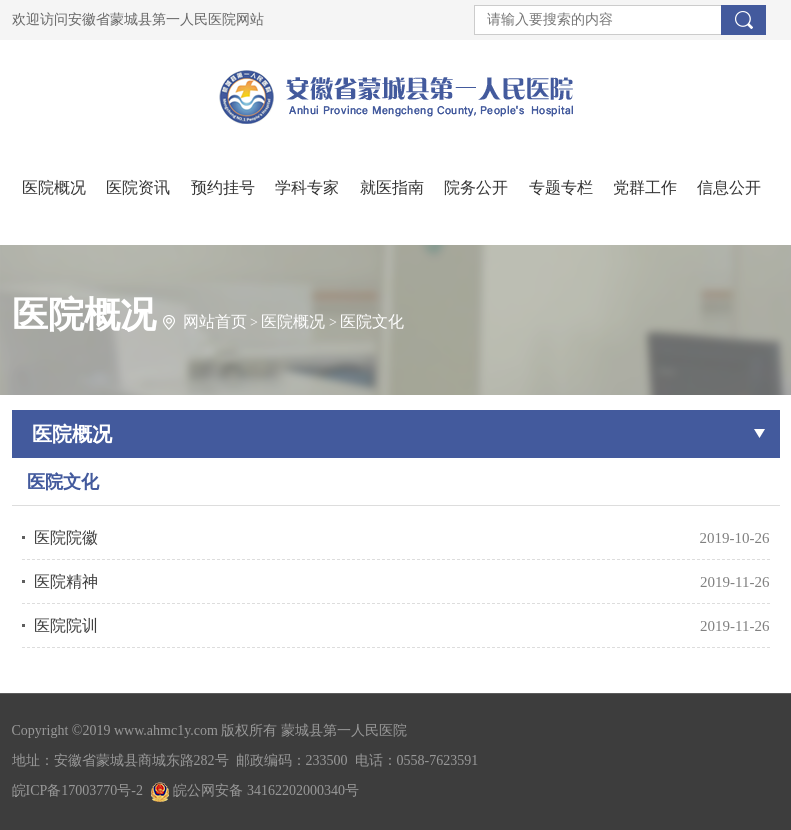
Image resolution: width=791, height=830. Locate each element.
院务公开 (476, 187)
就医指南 (392, 187)
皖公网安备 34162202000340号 (254, 790)
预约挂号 (223, 187)
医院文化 (372, 321)
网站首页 (215, 321)
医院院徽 (66, 537)
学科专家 (307, 187)
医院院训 (66, 625)
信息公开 (729, 187)
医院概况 (54, 187)
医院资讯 (138, 187)
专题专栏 (561, 187)
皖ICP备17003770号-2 (77, 790)
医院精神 (66, 581)
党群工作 (645, 187)
